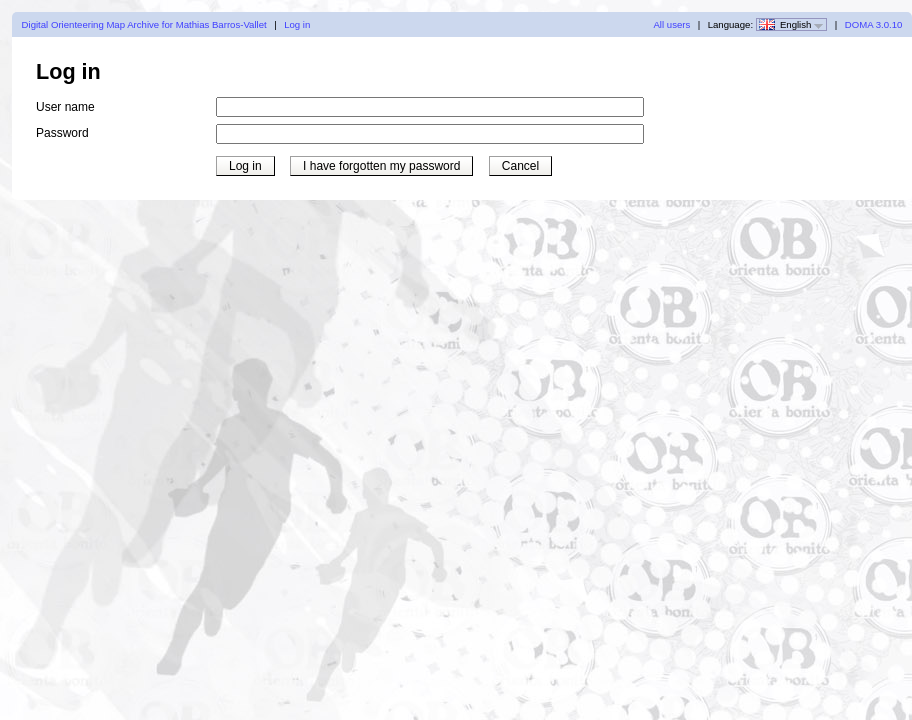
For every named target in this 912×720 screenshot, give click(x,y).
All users (671, 24)
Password (62, 133)
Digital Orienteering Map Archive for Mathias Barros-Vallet (144, 24)
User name (65, 107)
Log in (297, 24)
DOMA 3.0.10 (874, 24)
